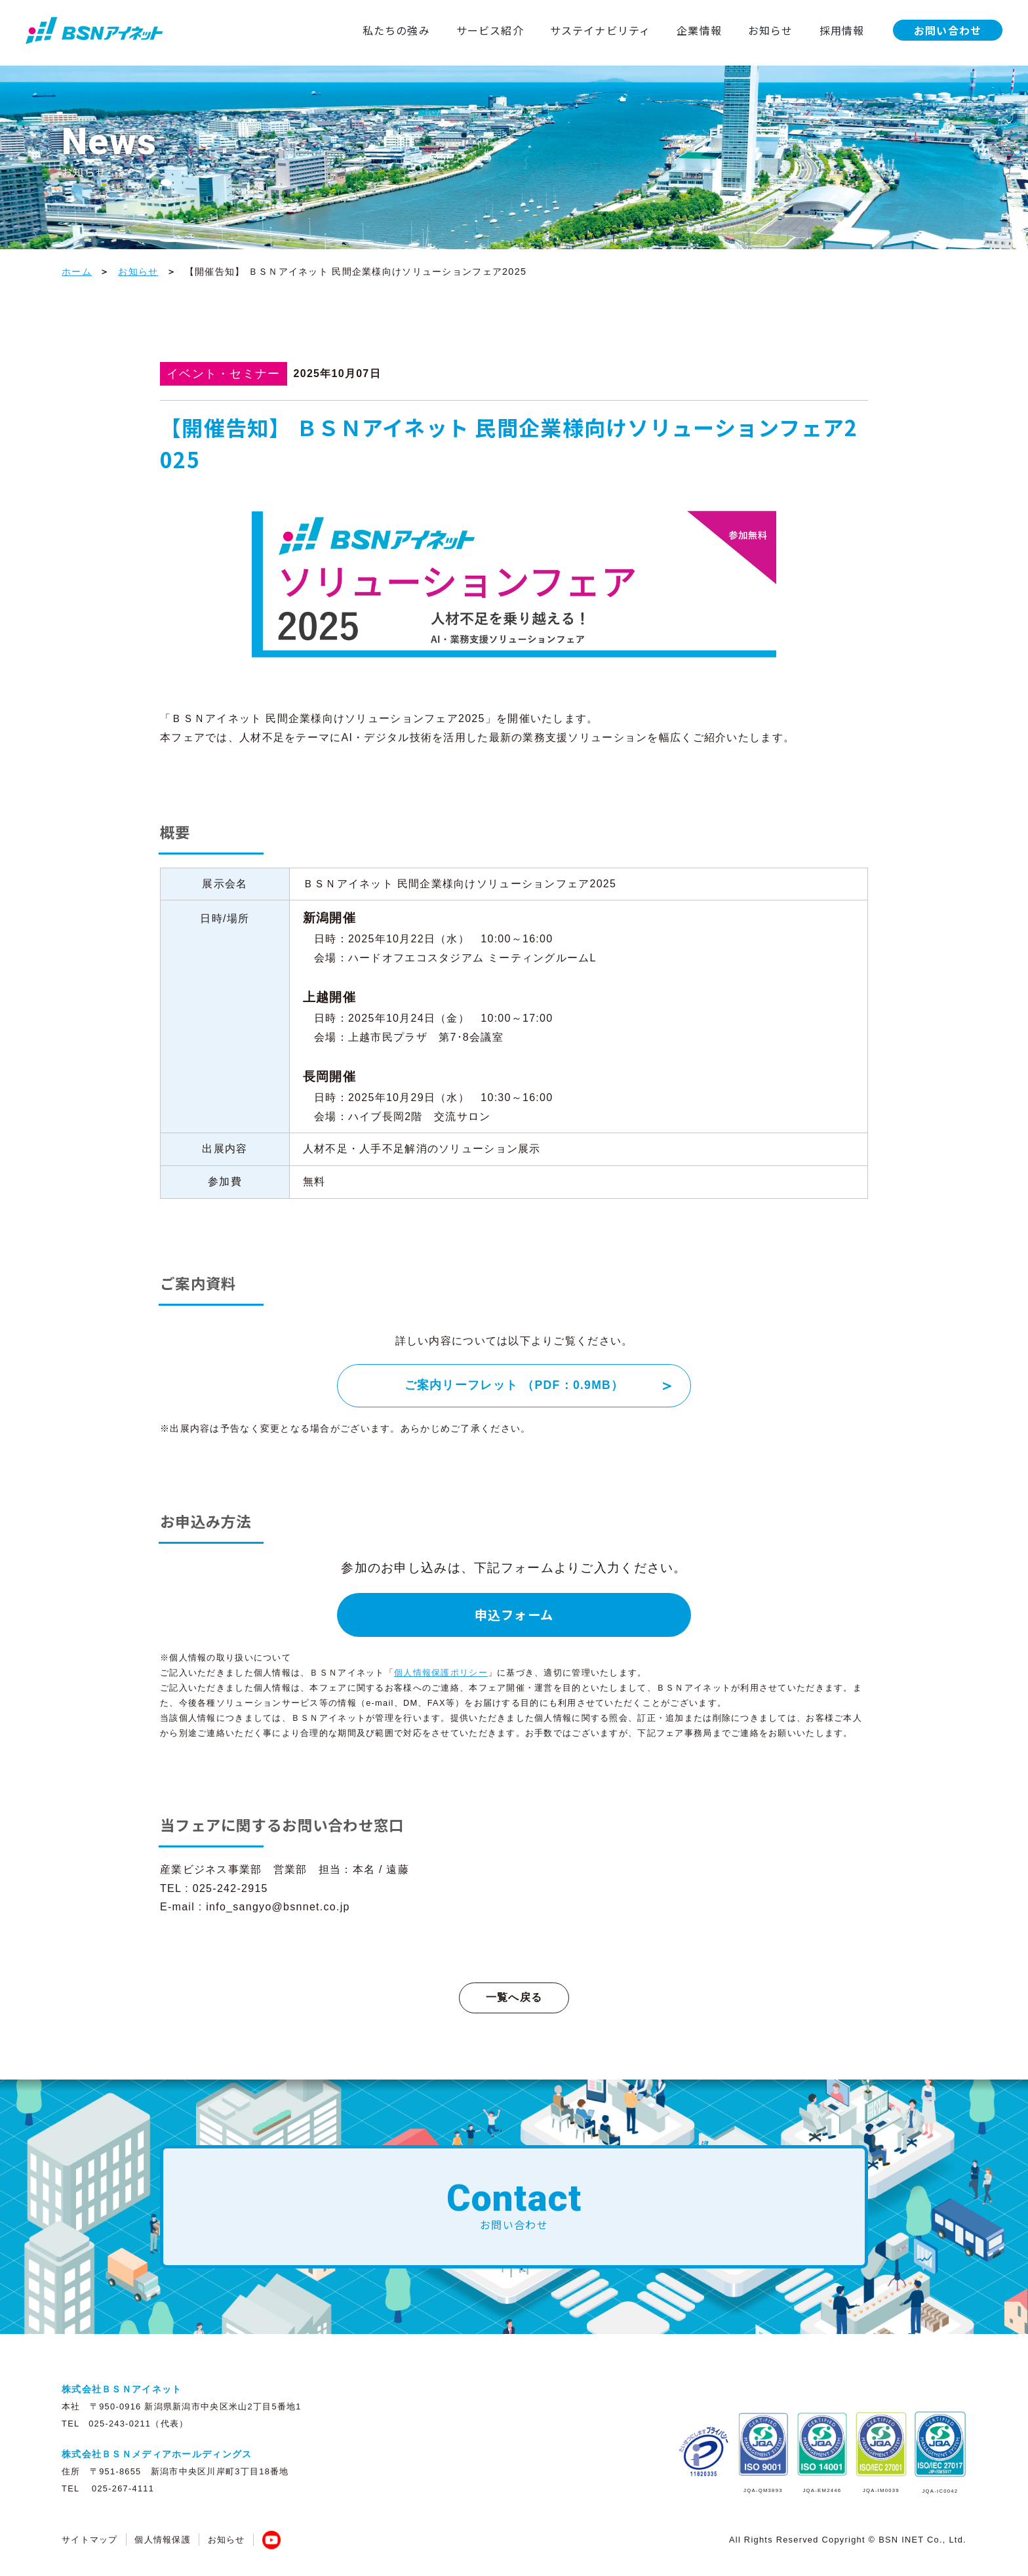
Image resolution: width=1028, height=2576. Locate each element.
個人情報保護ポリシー (441, 1673)
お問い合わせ (911, 30)
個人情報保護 (162, 2540)
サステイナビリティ (562, 30)
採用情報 (804, 30)
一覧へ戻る (514, 1997)
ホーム (77, 271)
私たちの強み (357, 30)
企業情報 (661, 30)
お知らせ (733, 30)
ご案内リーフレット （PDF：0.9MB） (514, 1385)
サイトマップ (90, 2540)
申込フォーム (514, 1614)
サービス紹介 (452, 30)
